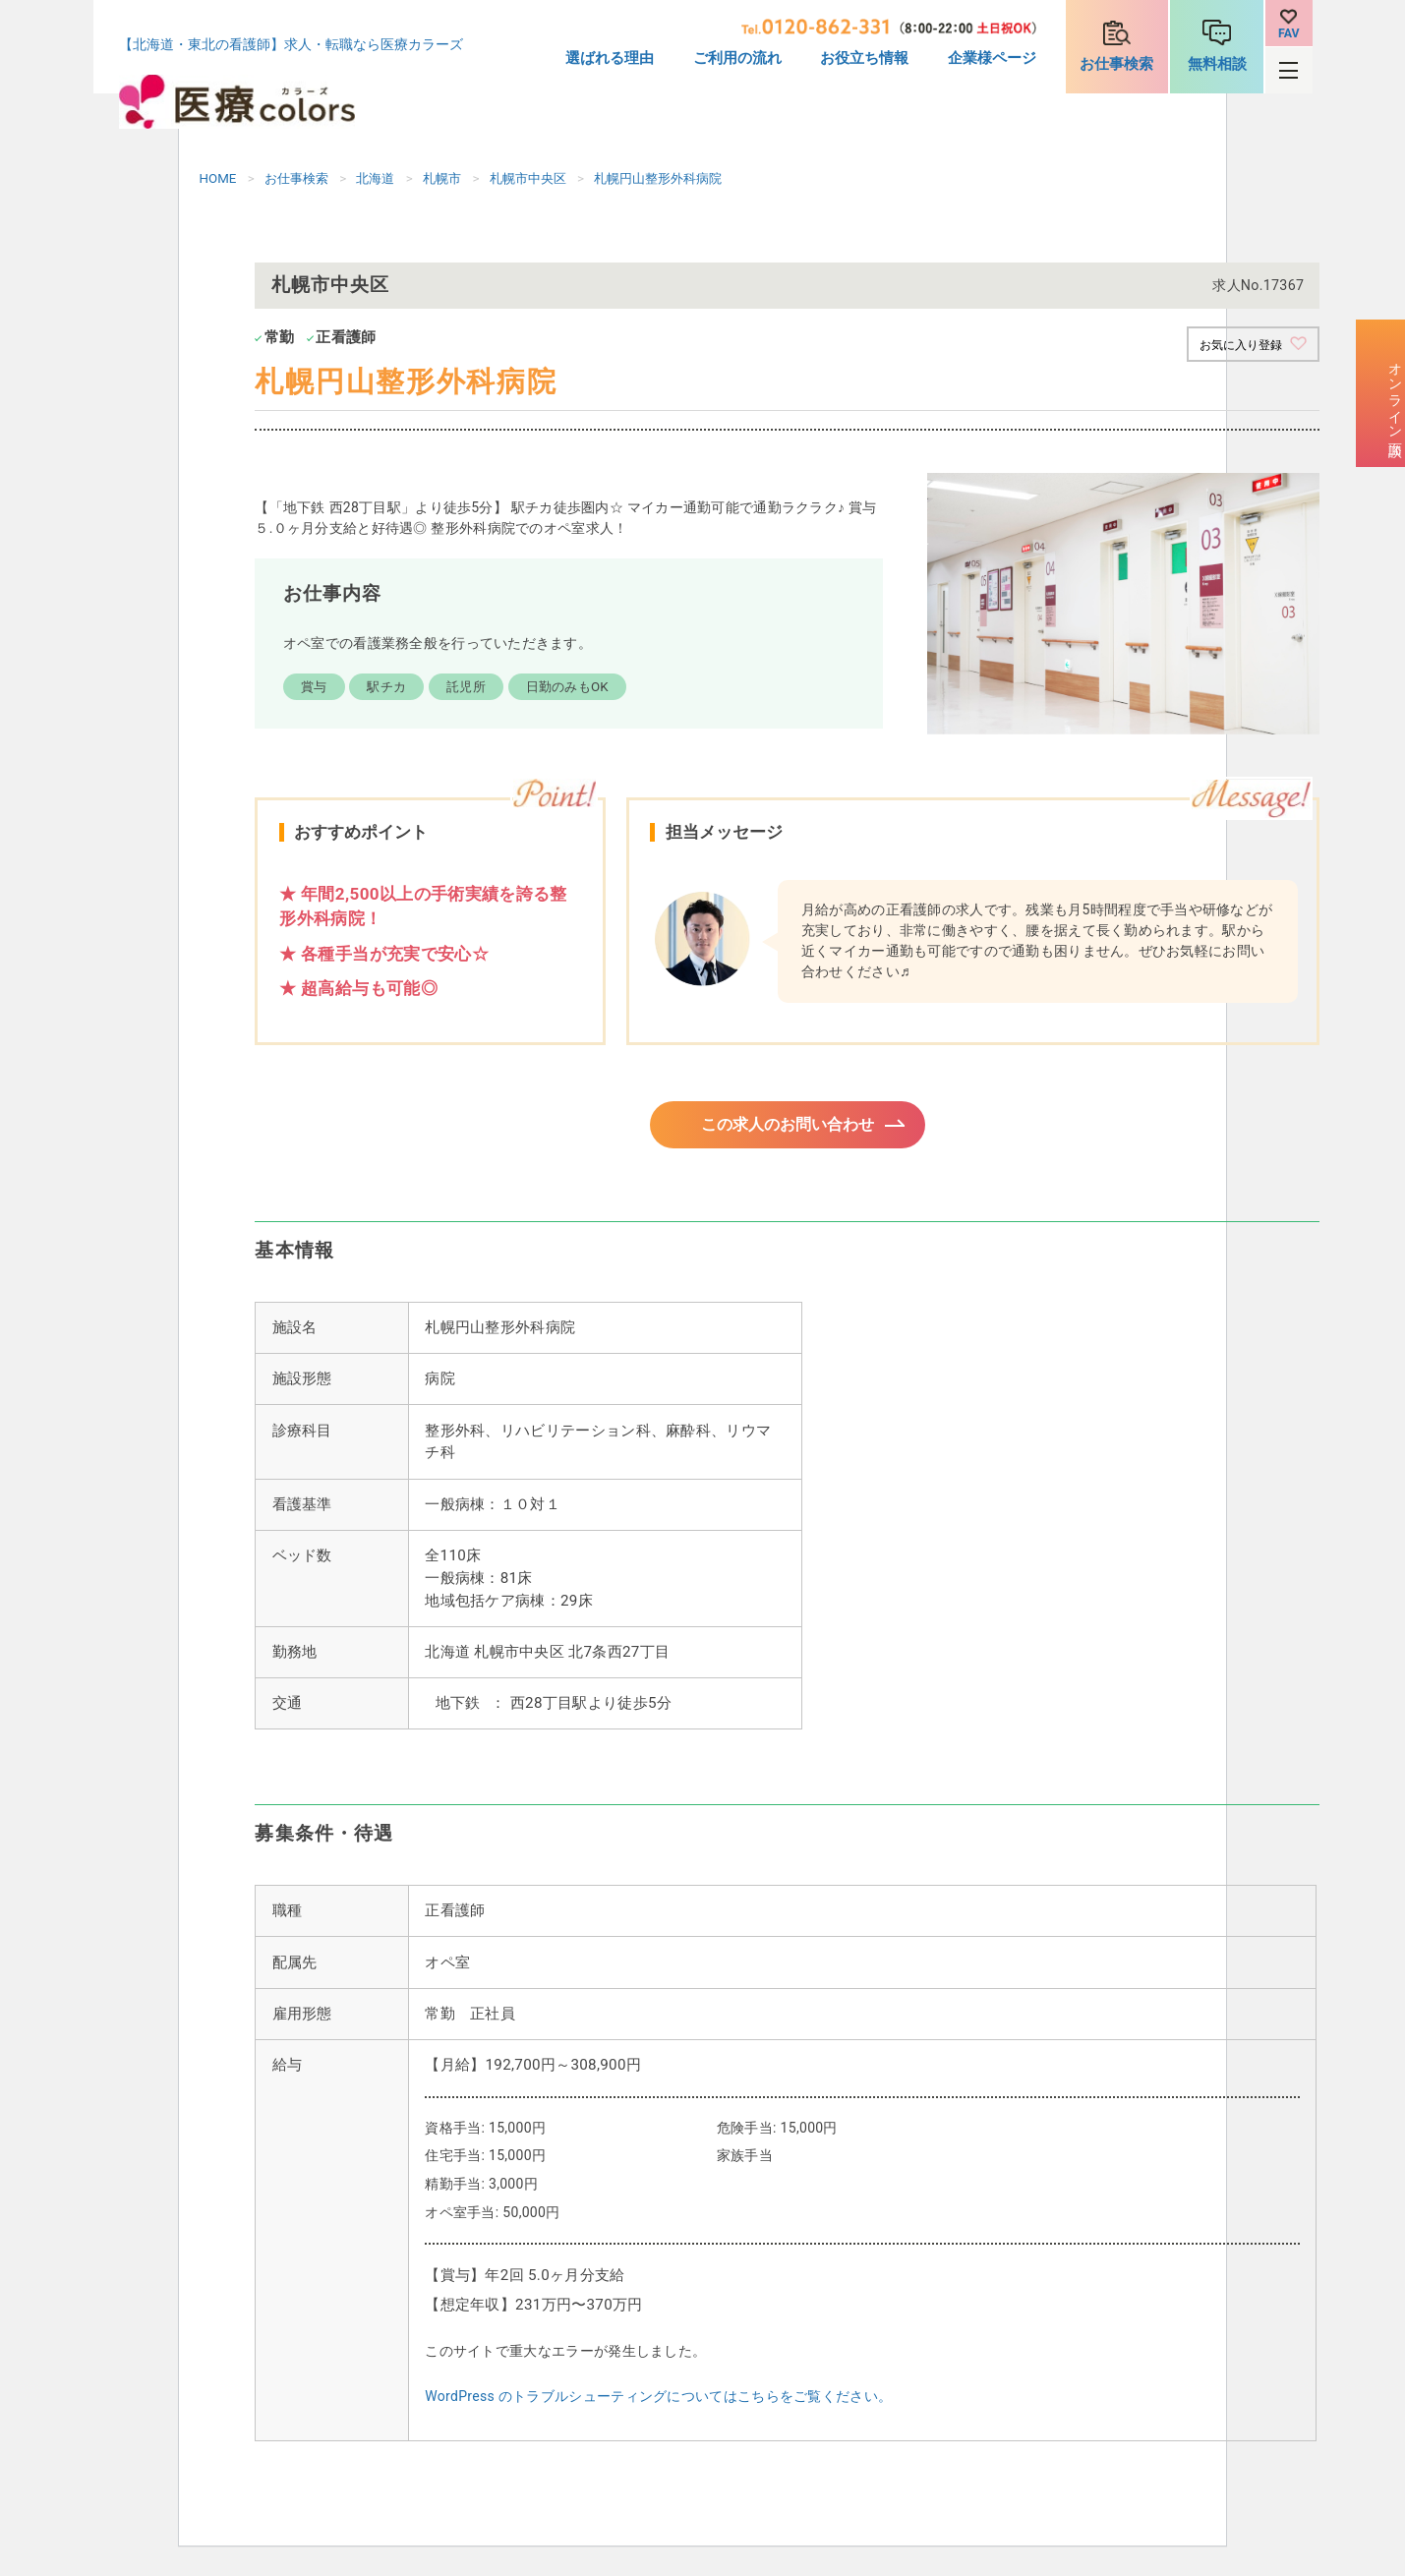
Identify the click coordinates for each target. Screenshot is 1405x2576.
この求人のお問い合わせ (787, 1129)
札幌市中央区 (528, 178)
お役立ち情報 (864, 58)
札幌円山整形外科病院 (658, 178)
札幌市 (442, 178)
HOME (218, 178)
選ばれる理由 (609, 58)
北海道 (375, 178)
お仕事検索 (1116, 64)
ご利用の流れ (737, 58)
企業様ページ (992, 58)
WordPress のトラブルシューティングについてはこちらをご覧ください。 (658, 2405)
